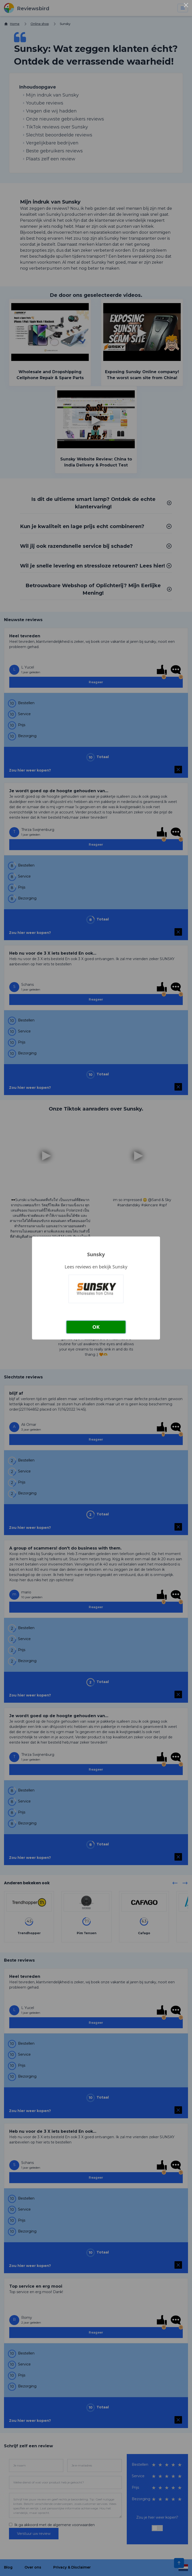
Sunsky (96, 1254)
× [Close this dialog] (186, 6)
